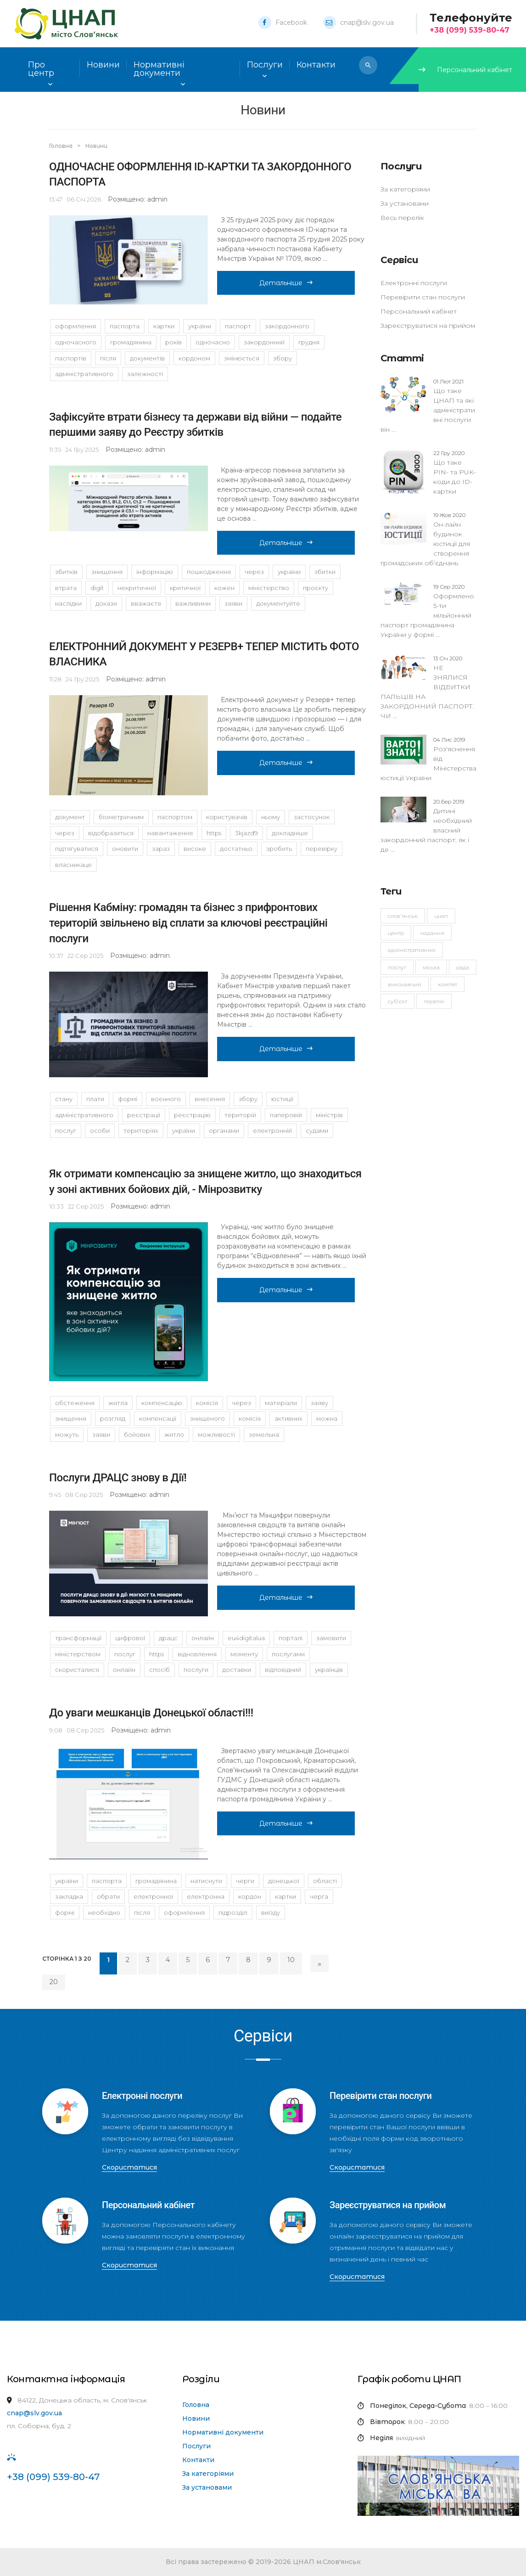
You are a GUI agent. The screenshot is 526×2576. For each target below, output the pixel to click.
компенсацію (161, 1402)
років (173, 342)
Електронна (205, 1896)
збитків (66, 571)
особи (100, 1130)
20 (54, 1982)
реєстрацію (192, 1115)
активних (288, 1418)
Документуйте (278, 603)
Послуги (196, 2446)
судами (317, 1130)
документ (70, 817)
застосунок (312, 817)
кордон (249, 1896)
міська (431, 967)
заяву (319, 1402)
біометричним (121, 817)
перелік (434, 1001)
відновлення (197, 1654)
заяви (233, 603)
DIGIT (97, 587)
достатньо (236, 848)
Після (142, 1912)
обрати (108, 1896)
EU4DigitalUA (246, 1638)
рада (462, 967)
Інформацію (154, 571)
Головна (61, 145)
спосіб (159, 1669)
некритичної (137, 587)
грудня (308, 342)
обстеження (75, 1402)
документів (147, 358)
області (325, 1880)
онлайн (202, 1638)
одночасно (213, 342)
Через (64, 833)
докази (106, 603)
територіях (140, 1130)
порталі (290, 1638)
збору (282, 358)
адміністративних (412, 949)
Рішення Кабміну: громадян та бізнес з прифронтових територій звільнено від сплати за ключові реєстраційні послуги (188, 923)
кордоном (194, 358)
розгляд (112, 1418)
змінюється (241, 358)
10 (291, 1960)
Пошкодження (209, 571)
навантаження (170, 833)
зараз (161, 848)
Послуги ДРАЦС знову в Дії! (117, 1477)
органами (224, 1130)
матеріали (281, 1402)
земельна (264, 1434)
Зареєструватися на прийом (428, 325)
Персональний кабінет (465, 69)
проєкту (315, 587)
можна (326, 1418)
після (108, 358)
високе (195, 848)
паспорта (125, 326)
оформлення (75, 326)
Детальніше (286, 283)
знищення (107, 571)
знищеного (207, 1418)
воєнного (166, 1098)
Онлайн (124, 1669)
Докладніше (290, 833)
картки (163, 326)
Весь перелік (402, 218)
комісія (207, 1402)
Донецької (283, 1880)
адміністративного (84, 373)
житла (118, 1402)
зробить (279, 848)
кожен (224, 587)
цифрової (130, 1638)
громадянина (130, 342)
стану (64, 1098)
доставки (236, 1669)
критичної (185, 587)
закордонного (287, 326)
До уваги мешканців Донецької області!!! (151, 1712)
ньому (270, 817)
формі (127, 1098)
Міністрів (329, 1115)
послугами (288, 1654)
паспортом (174, 817)
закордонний (264, 342)
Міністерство (268, 587)
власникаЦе (73, 864)
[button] (368, 65)
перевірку (321, 848)
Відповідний (283, 1669)
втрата (66, 587)
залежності (145, 373)
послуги (196, 1669)
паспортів (70, 358)
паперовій (286, 1115)
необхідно (104, 1912)
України (199, 326)
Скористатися (129, 2167)
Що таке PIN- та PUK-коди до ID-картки (454, 472)
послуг (65, 1130)
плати (95, 1098)
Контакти (198, 2460)
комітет (447, 984)
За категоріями (405, 189)
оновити (125, 848)
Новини (103, 65)
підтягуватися (76, 848)
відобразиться (111, 833)
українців (329, 1669)
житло (174, 1434)
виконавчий (404, 984)
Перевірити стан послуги (423, 297)
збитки (325, 571)
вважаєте (146, 603)
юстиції (282, 1098)
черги (245, 1880)
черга (319, 1896)
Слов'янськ (403, 915)
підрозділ (232, 1912)
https (214, 833)
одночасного (75, 342)
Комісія (250, 1418)
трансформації (78, 1638)
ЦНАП (441, 915)
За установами (405, 203)
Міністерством (78, 1654)
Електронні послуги (414, 283)
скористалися (77, 1669)
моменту (244, 1654)
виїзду (270, 1912)
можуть (66, 1434)
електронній (272, 1130)
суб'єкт (397, 1001)
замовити (331, 1638)
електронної (153, 1896)
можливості (216, 1434)
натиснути (206, 1880)
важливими (193, 603)
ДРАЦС (168, 1638)
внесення (210, 1098)
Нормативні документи (222, 2432)
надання (432, 932)
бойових (137, 1434)
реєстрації (143, 1115)
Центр (396, 932)
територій (240, 1115)
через (254, 571)
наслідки (68, 603)
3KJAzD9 (246, 833)
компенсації (157, 1418)
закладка (69, 1896)
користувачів (226, 817)
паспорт (238, 326)
